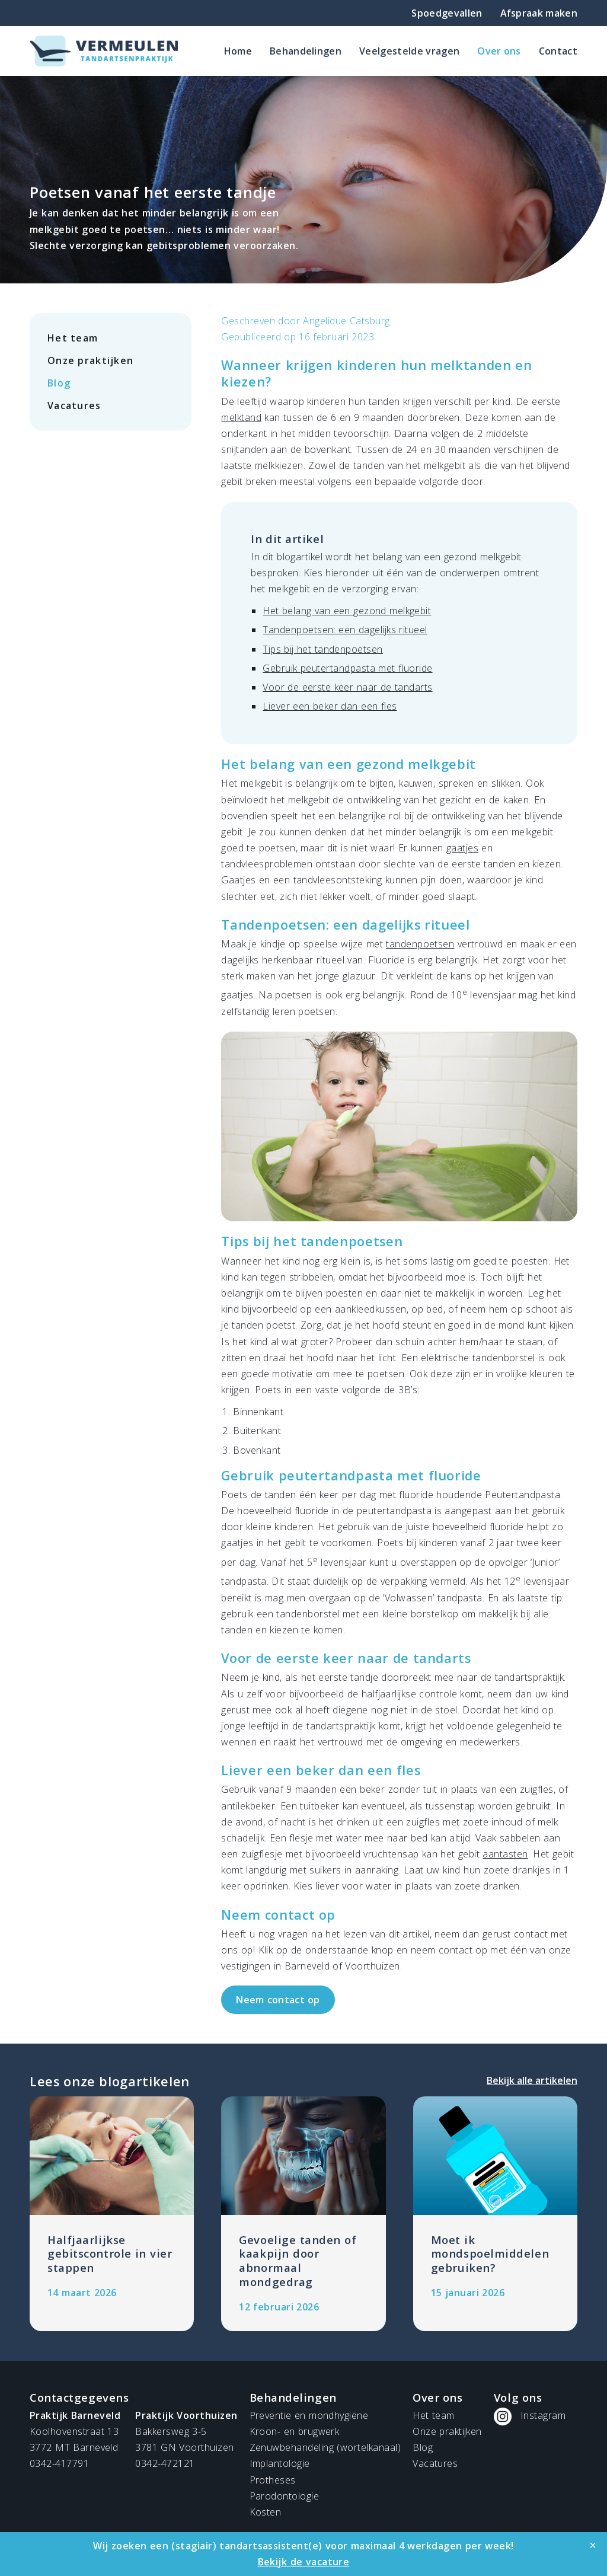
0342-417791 (59, 2463)
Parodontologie (285, 2495)
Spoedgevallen (446, 13)
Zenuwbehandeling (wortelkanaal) (325, 2447)
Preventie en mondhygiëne (309, 2415)
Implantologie (280, 2463)
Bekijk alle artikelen (532, 2080)
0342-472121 (164, 2463)
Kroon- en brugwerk (295, 2431)
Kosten (266, 2511)
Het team (72, 337)
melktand (241, 417)
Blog (59, 383)
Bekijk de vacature (304, 2561)
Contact (558, 51)
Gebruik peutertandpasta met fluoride (347, 668)
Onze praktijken (90, 360)
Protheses (273, 2479)
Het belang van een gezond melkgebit (347, 610)
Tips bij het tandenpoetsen (322, 649)
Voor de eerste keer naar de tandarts (347, 687)
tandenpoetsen (420, 943)
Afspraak (538, 13)
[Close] (593, 2545)
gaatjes (462, 847)
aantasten (505, 1853)
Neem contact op (278, 1999)
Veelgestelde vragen (409, 51)
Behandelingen (305, 51)
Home (238, 51)
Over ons (499, 51)
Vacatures (74, 405)
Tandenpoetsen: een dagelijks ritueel (345, 629)
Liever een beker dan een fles (330, 706)
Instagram (543, 2415)
